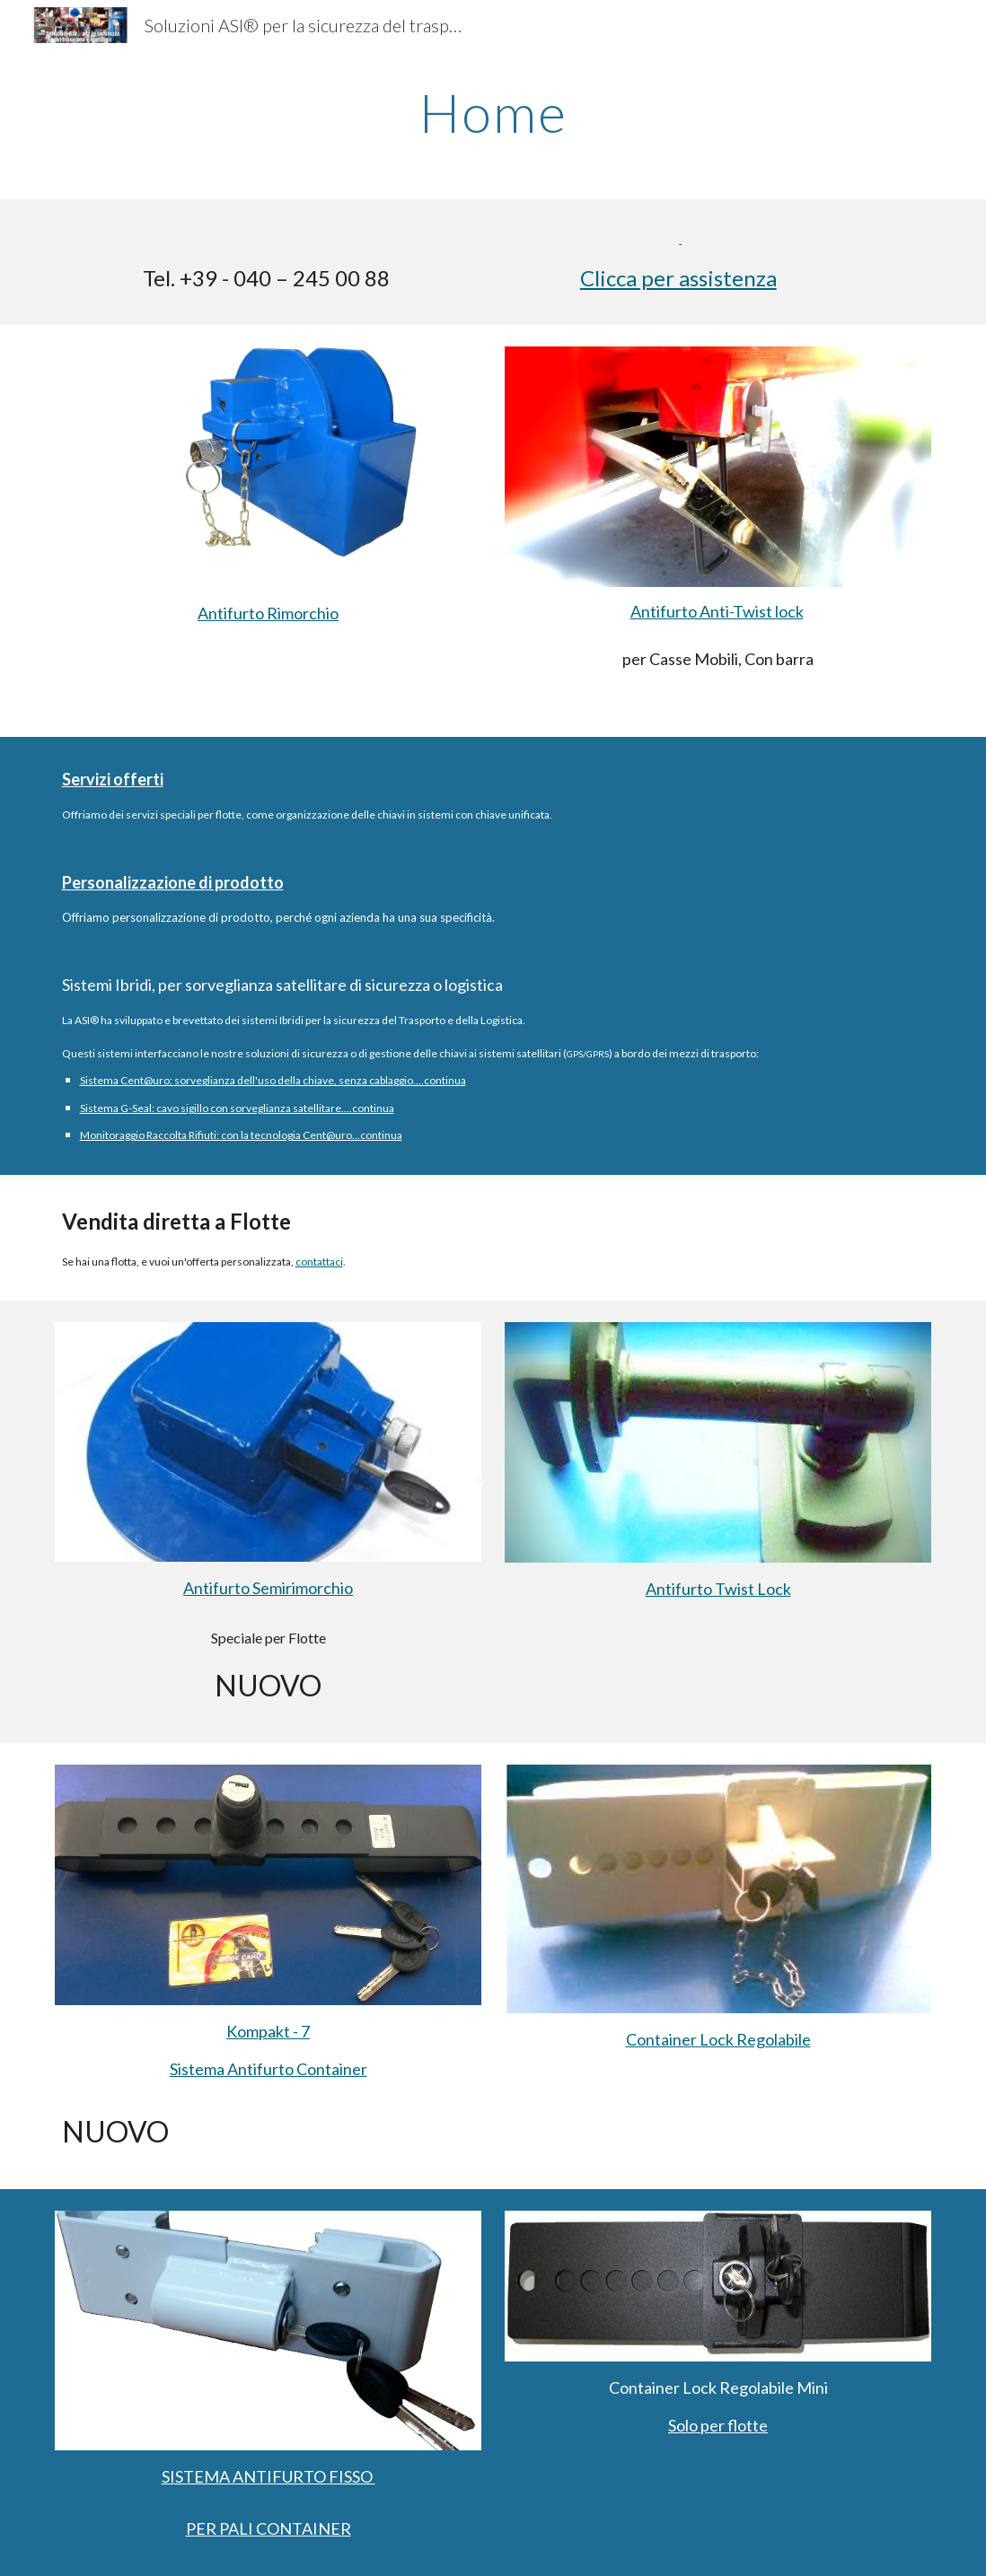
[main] (493, 112)
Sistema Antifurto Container (268, 2069)
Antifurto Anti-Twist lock (717, 611)
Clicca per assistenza (678, 278)
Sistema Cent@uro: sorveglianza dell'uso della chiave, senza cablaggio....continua (273, 1080)
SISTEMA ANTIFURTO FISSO (268, 2476)
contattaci (319, 1261)
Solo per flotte (718, 2425)
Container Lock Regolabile (718, 2039)
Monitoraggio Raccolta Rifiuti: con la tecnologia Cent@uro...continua (241, 1135)
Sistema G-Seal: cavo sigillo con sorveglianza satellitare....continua (237, 1108)
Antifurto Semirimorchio (268, 1588)
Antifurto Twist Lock (718, 1589)
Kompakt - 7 (268, 2031)
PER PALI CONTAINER (268, 2528)
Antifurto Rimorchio (268, 613)
